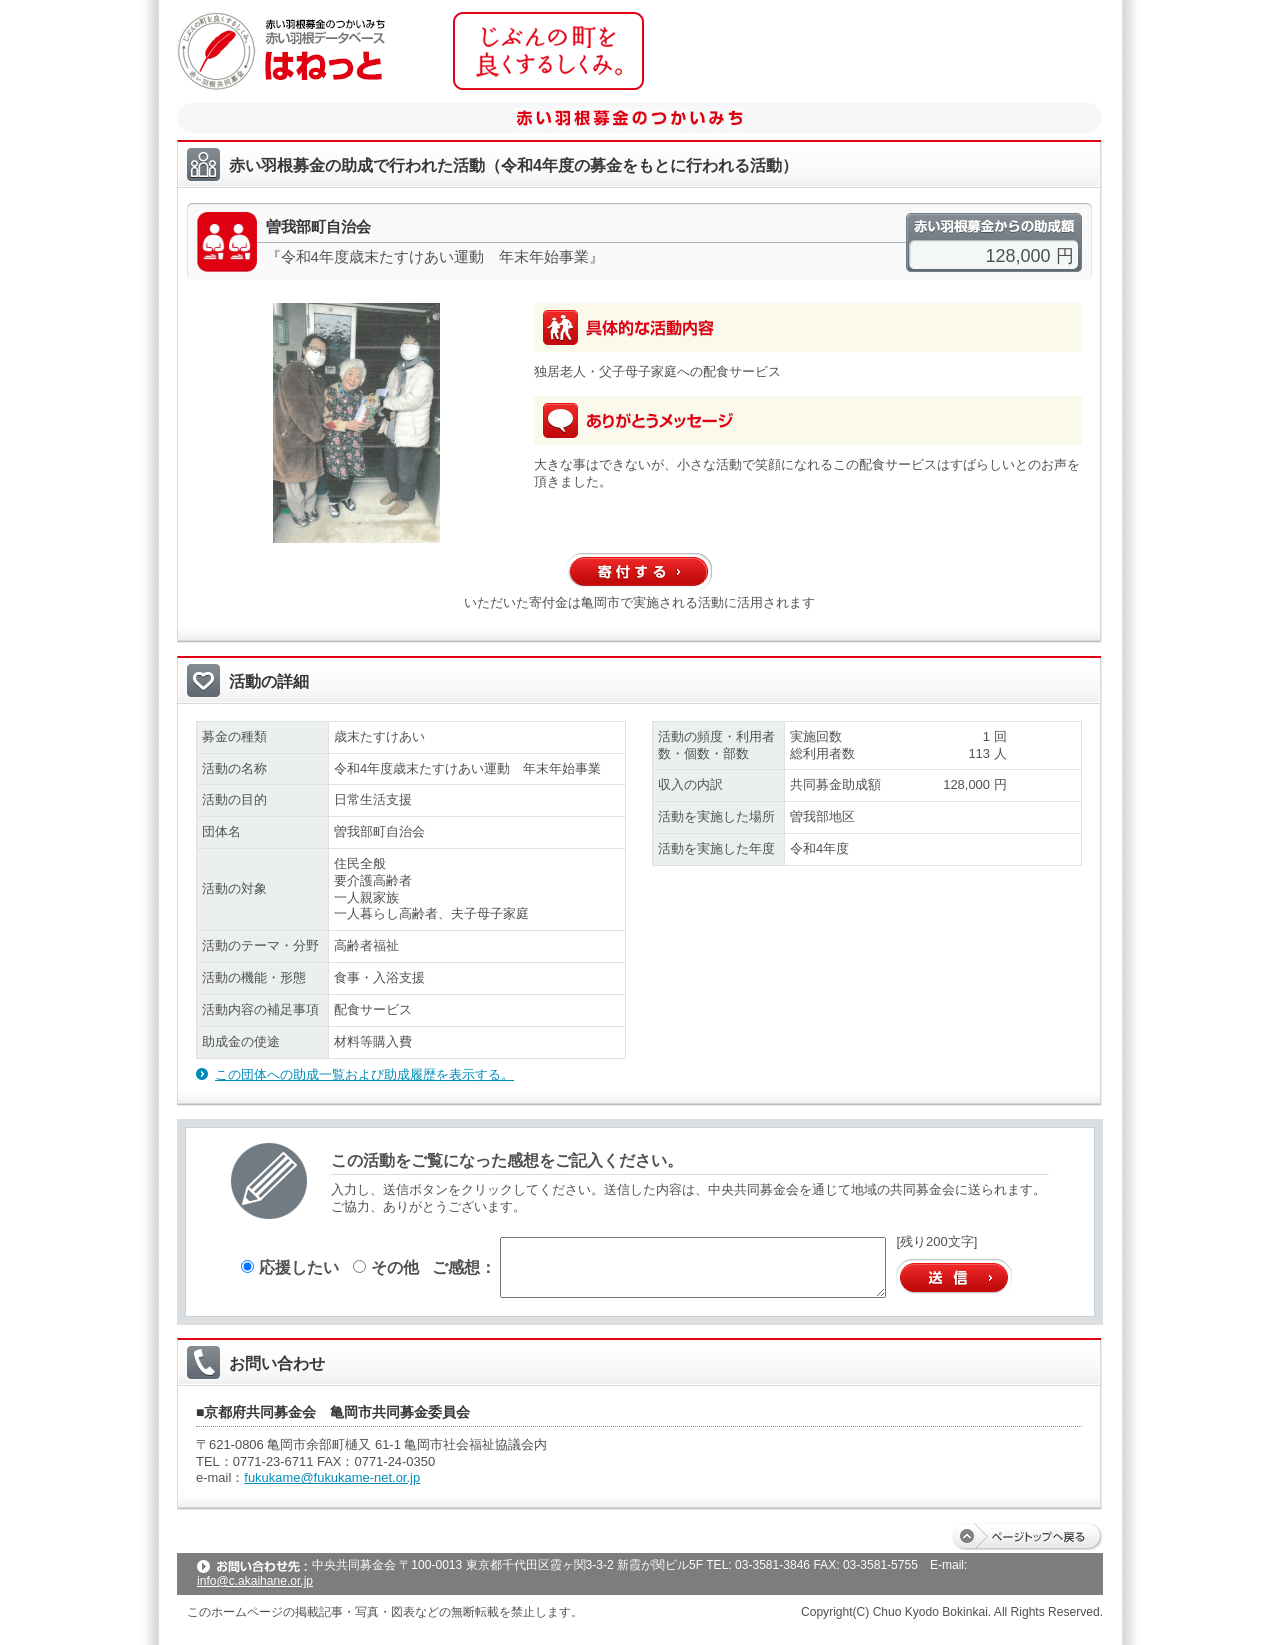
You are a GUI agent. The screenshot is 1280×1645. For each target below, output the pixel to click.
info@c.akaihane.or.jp (255, 1581)
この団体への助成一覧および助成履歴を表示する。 (364, 1074)
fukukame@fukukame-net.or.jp (332, 1477)
